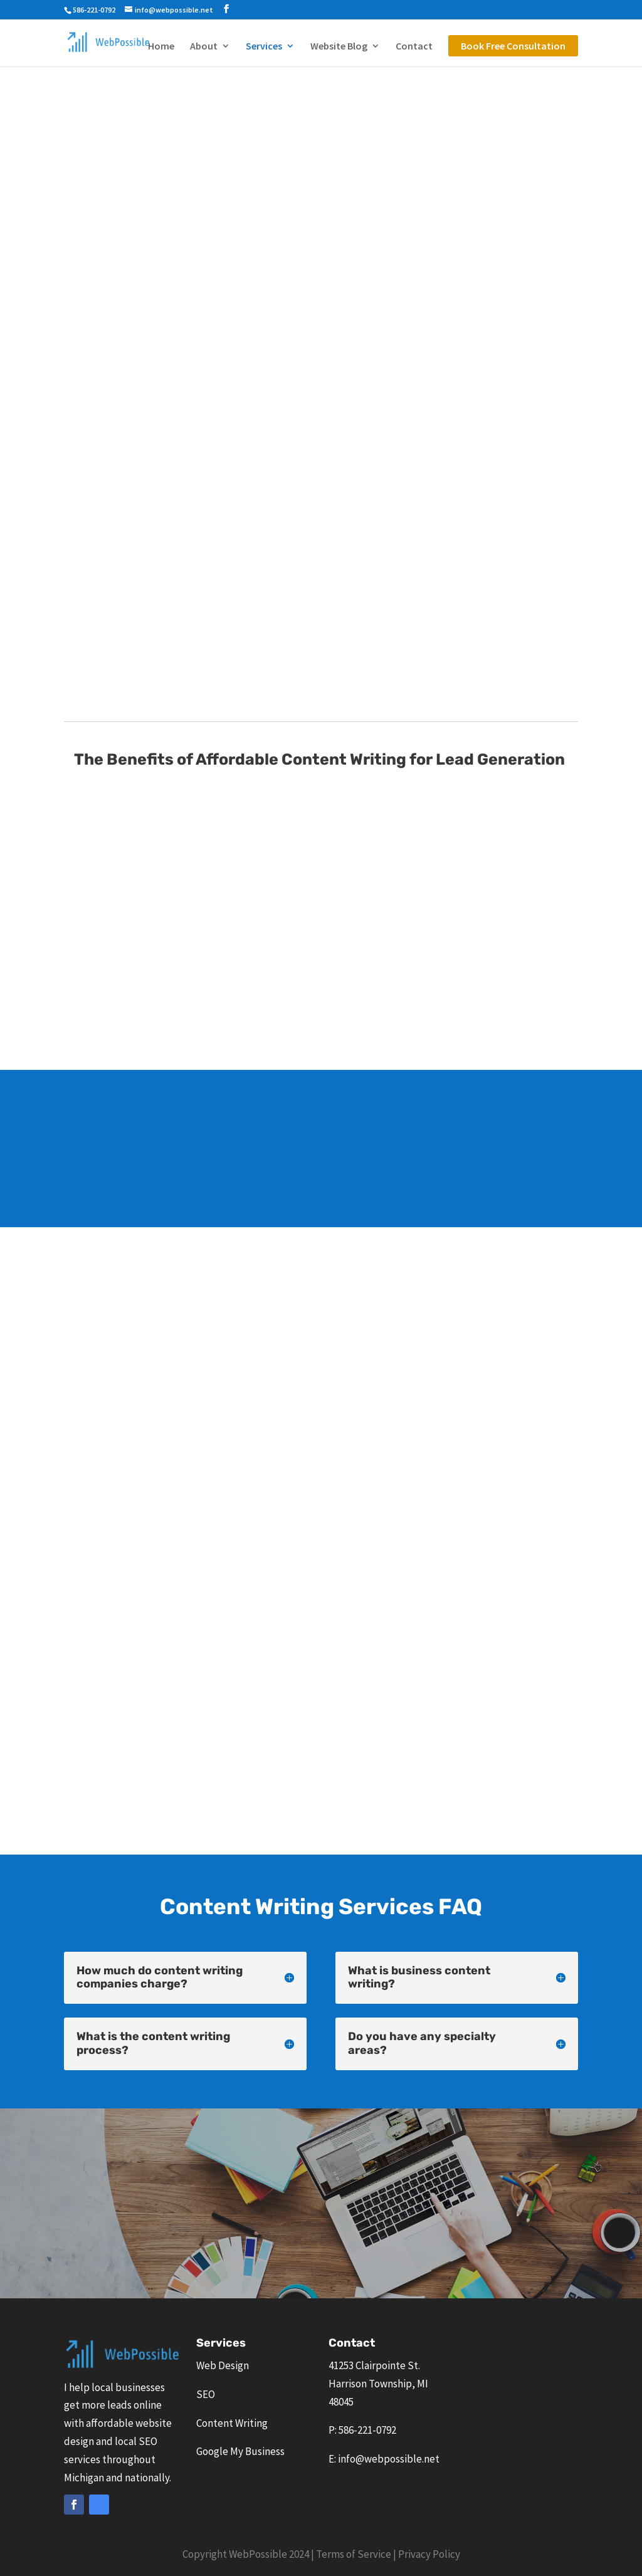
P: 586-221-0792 (362, 2430)
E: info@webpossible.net (384, 2459)
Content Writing (232, 2423)
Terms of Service (353, 2554)
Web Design (222, 2365)
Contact (414, 46)
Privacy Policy (429, 2554)
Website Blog (338, 46)
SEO (205, 2394)
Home (161, 46)
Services (264, 46)
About (204, 46)
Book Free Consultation (513, 45)
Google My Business (240, 2451)
